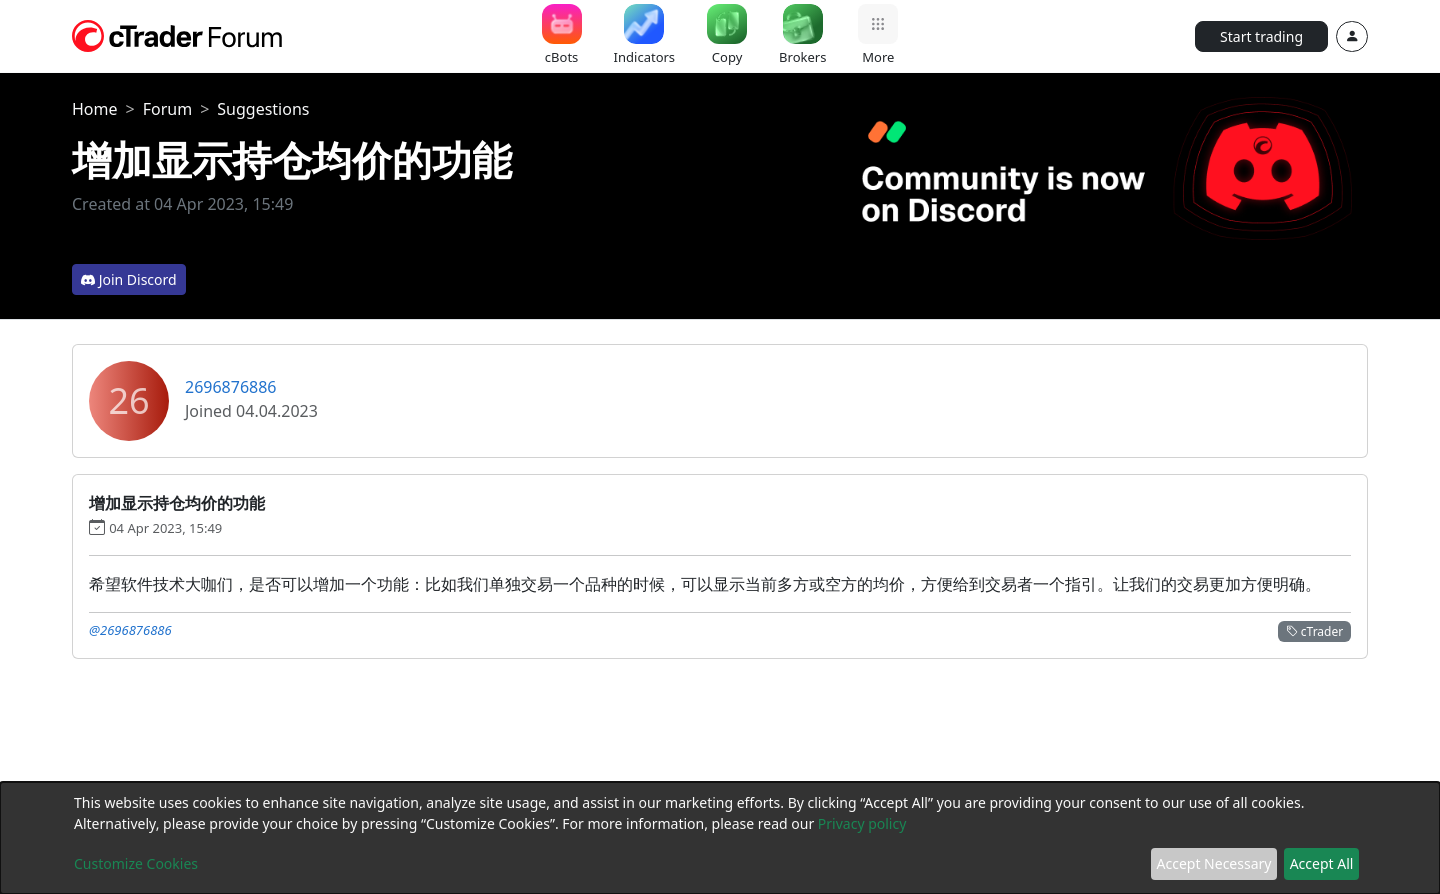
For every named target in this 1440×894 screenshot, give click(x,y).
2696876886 (231, 387)
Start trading (1261, 36)
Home (95, 109)
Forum (167, 109)
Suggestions (263, 109)
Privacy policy (862, 823)
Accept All (1322, 863)
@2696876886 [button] (130, 630)
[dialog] (720, 838)
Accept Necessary (1214, 863)
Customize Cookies (136, 863)
